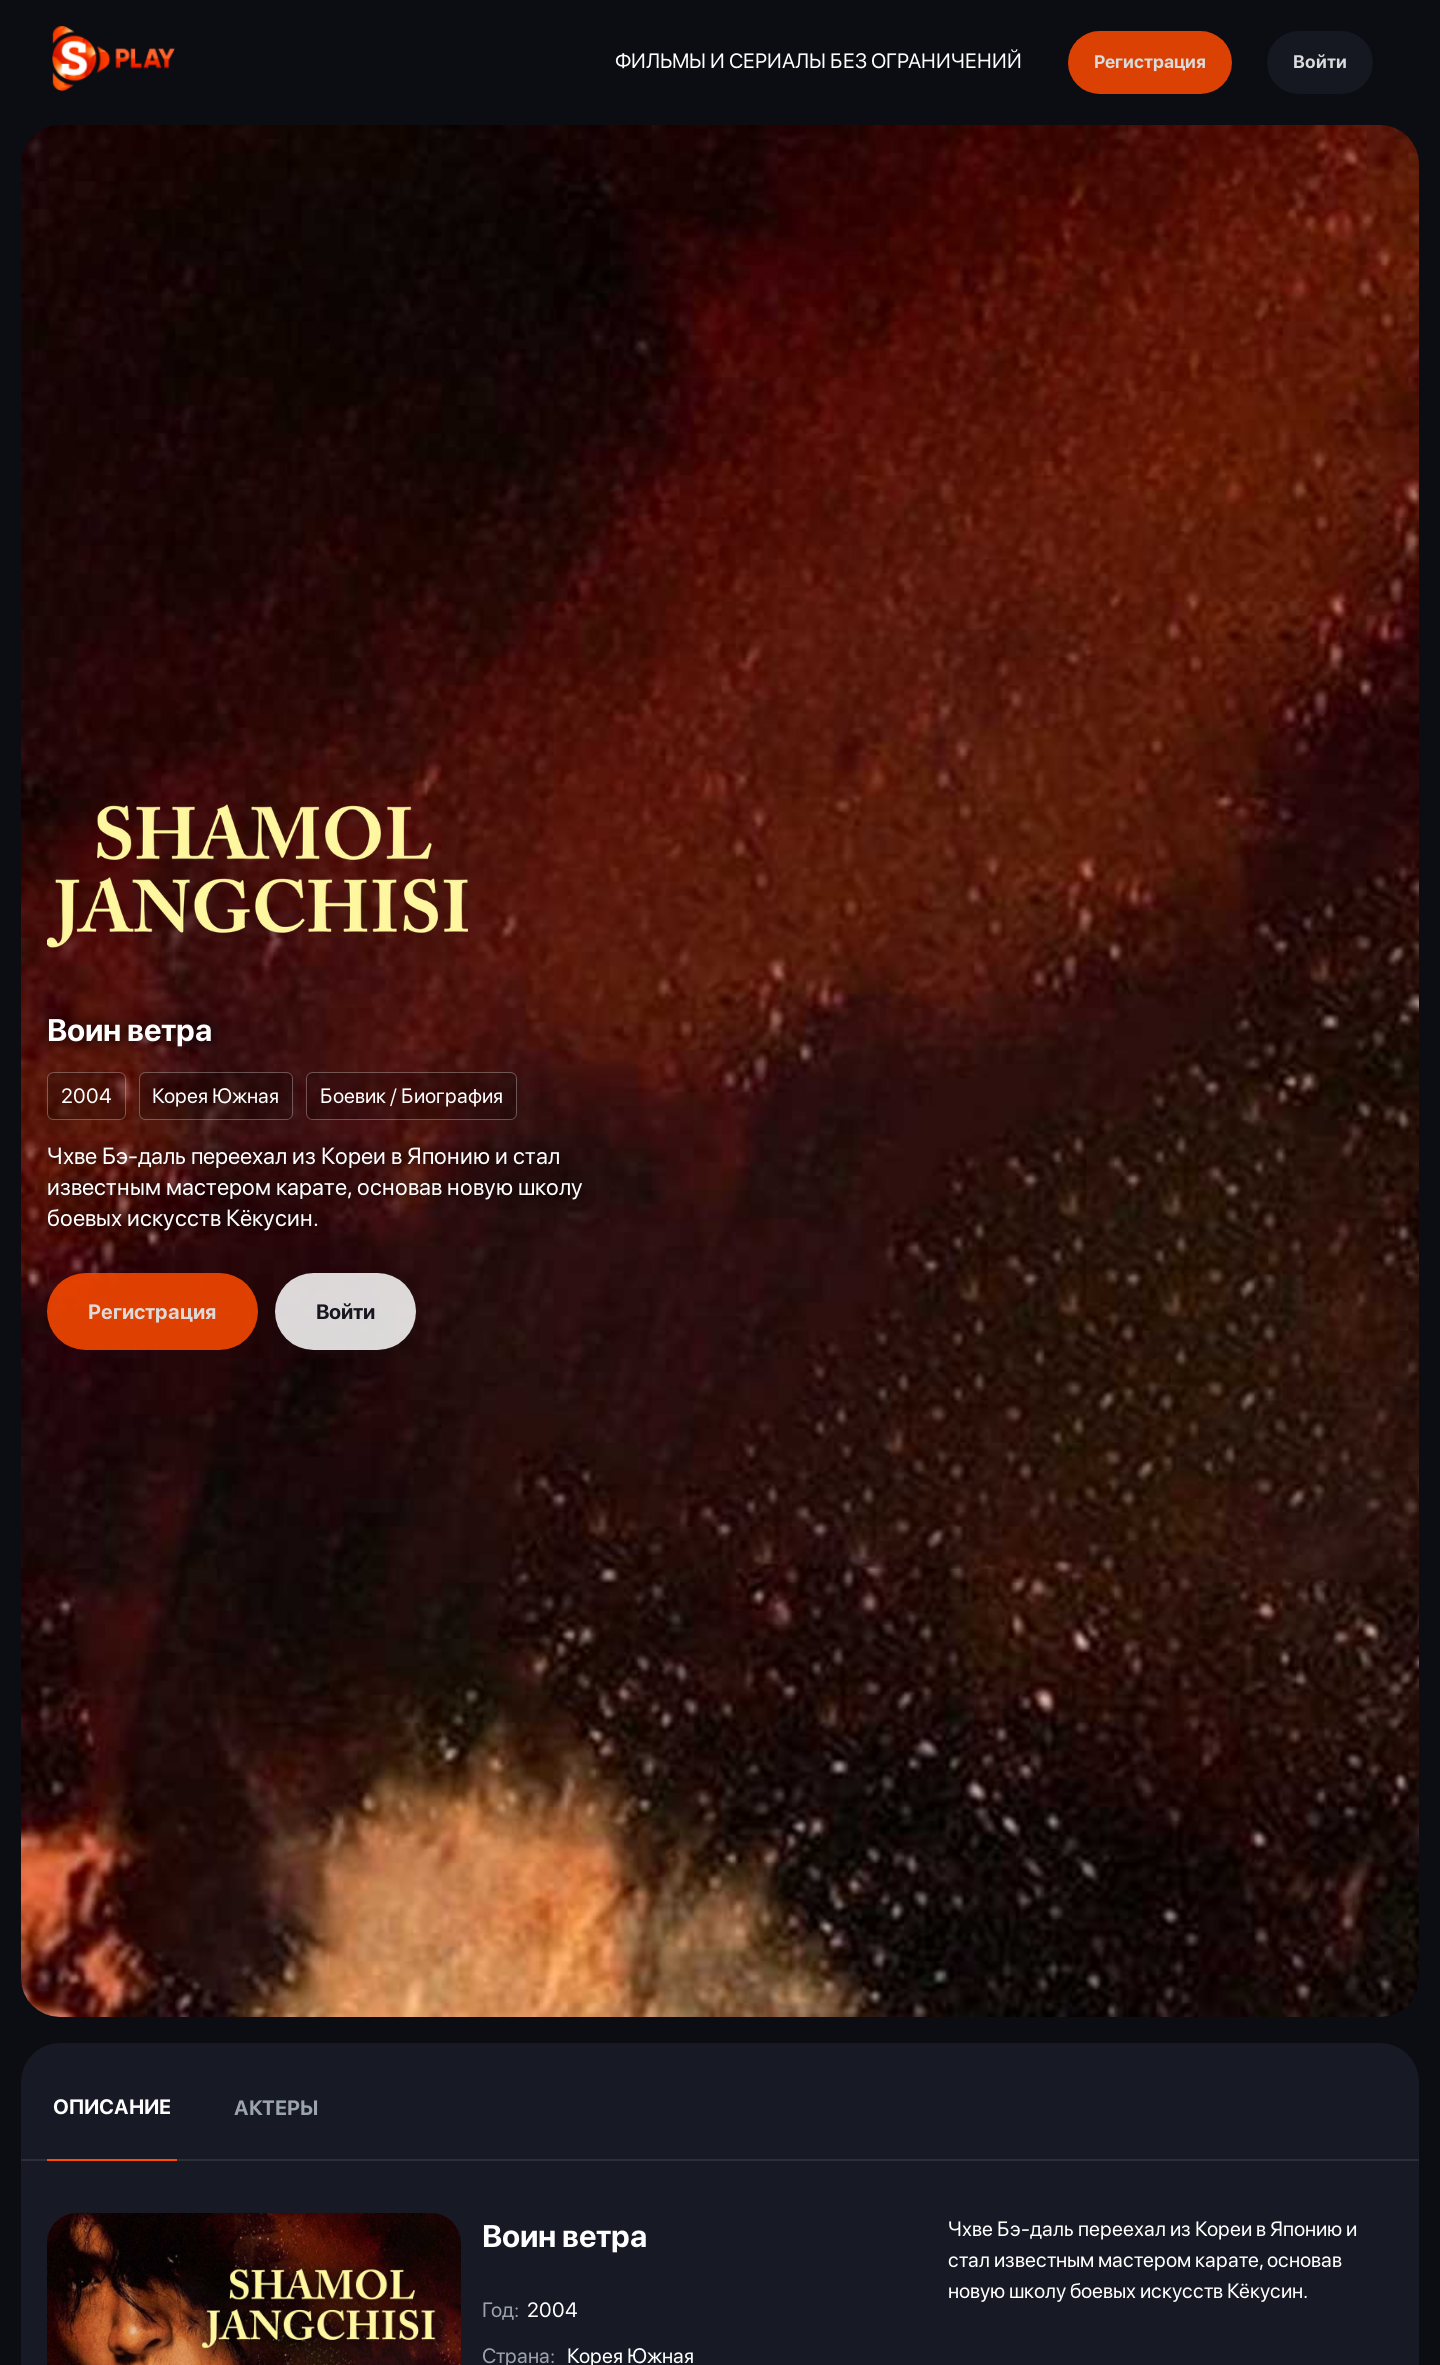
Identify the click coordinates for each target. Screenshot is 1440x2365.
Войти (1320, 61)
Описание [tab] (112, 2106)
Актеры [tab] (276, 2107)
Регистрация (1150, 61)
